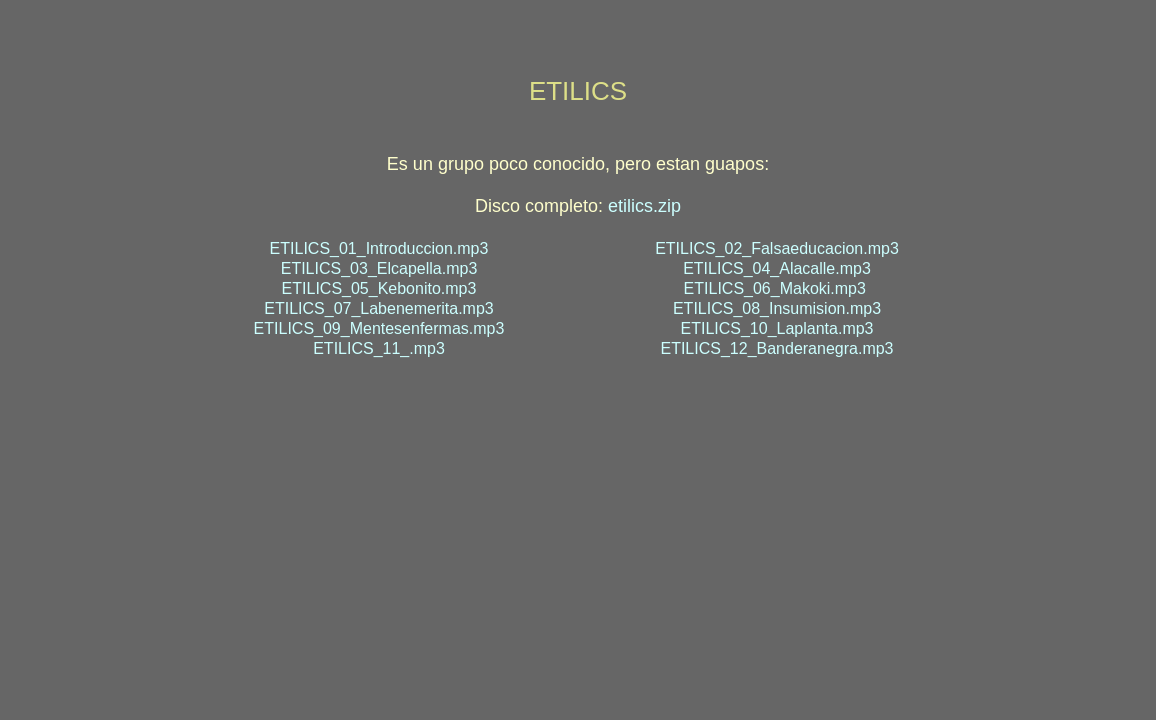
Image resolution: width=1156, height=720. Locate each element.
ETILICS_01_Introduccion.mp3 (379, 248)
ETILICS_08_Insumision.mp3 (777, 308)
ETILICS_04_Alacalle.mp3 (777, 268)
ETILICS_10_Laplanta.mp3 (776, 328)
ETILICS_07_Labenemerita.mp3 (378, 308)
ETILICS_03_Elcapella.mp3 (379, 268)
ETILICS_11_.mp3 (379, 348)
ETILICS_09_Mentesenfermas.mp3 (379, 328)
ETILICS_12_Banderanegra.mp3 (776, 348)
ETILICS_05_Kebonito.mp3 (379, 288)
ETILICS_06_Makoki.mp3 (775, 288)
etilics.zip (644, 206)
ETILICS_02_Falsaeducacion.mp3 (777, 248)
